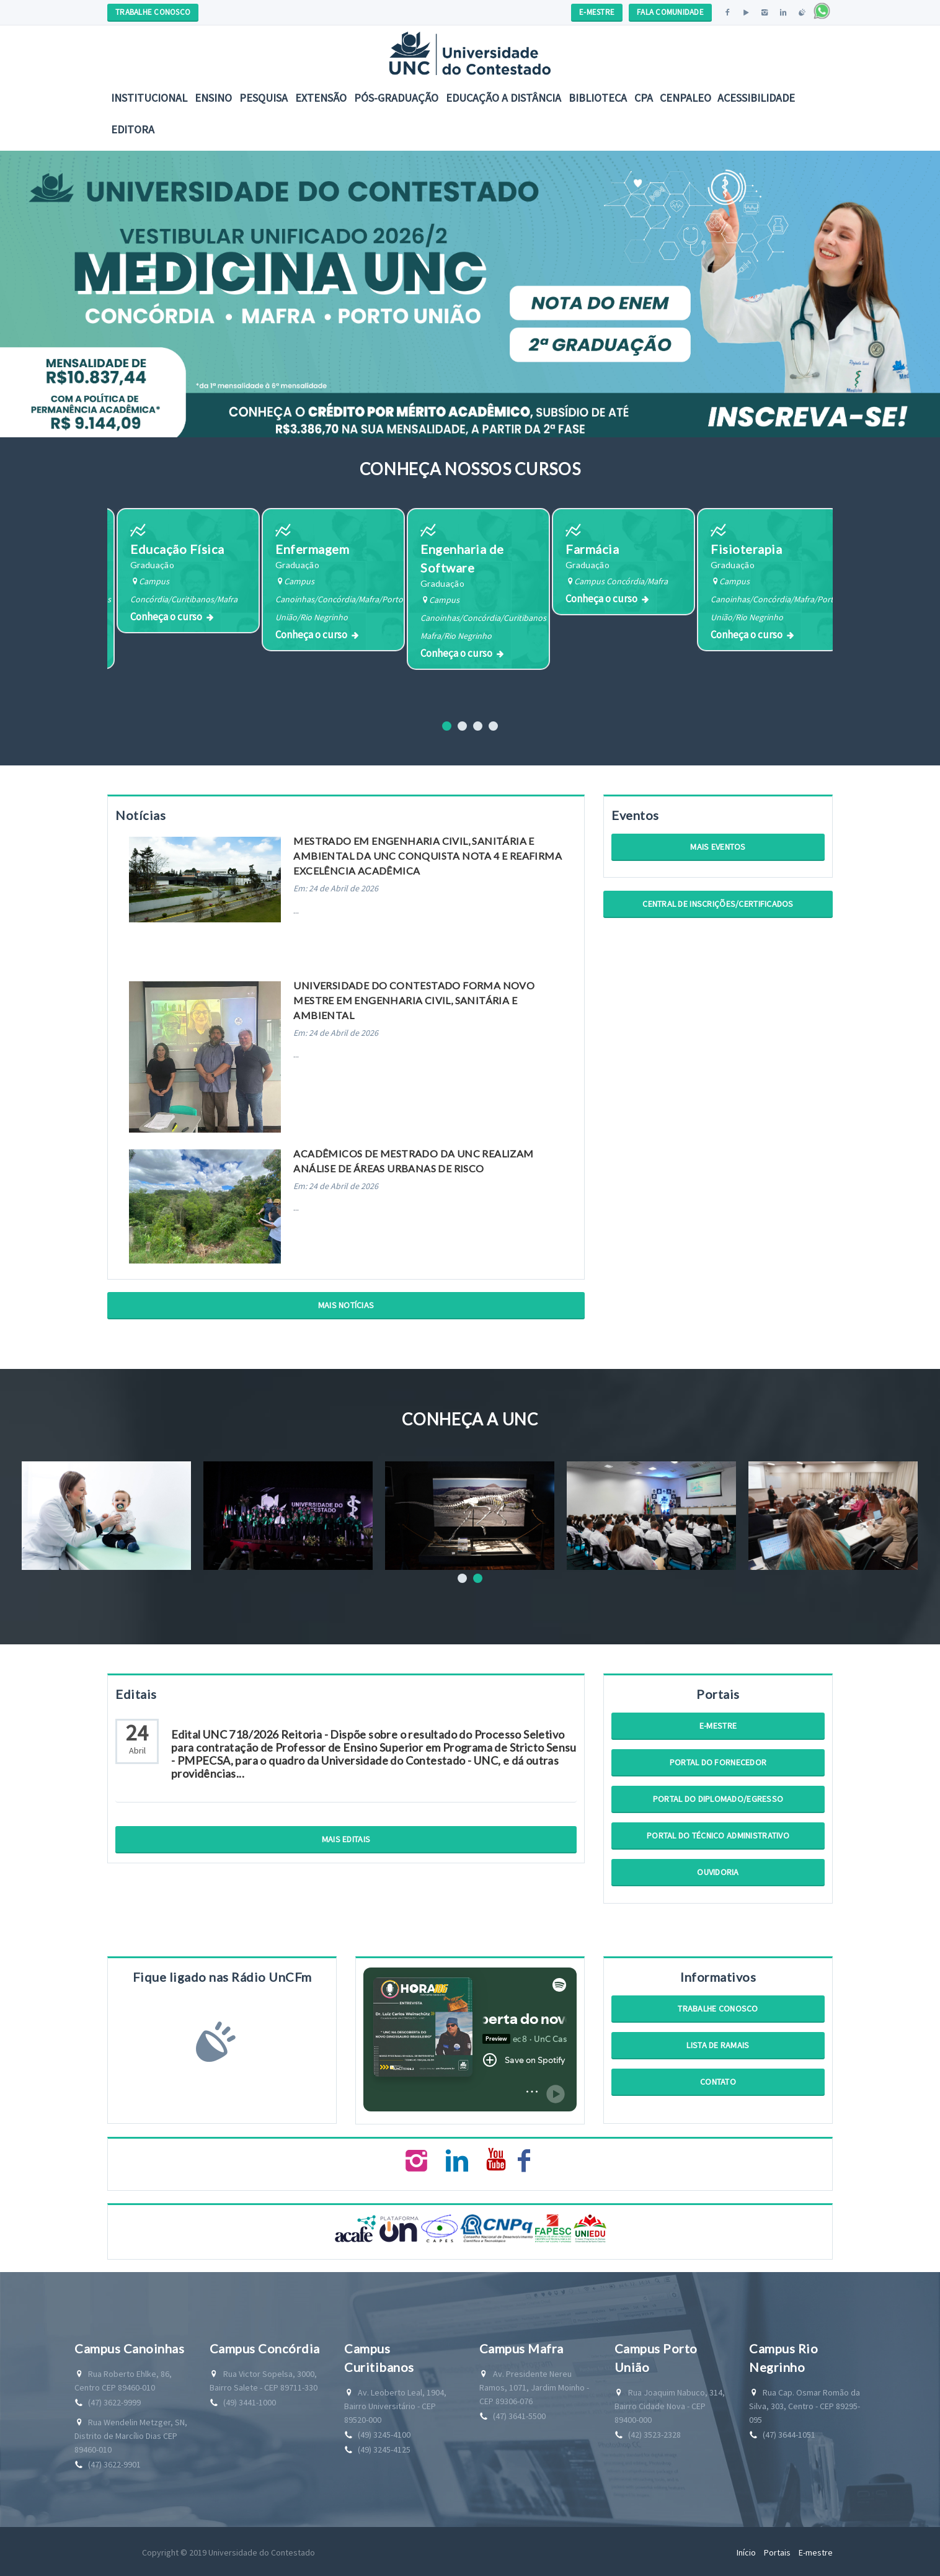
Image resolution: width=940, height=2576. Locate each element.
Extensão (321, 98)
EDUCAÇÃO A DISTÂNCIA (503, 98)
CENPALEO (685, 98)
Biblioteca (598, 98)
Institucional (149, 98)
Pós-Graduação (396, 98)
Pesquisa (263, 98)
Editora (132, 129)
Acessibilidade (756, 98)
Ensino (213, 98)
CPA (643, 98)
